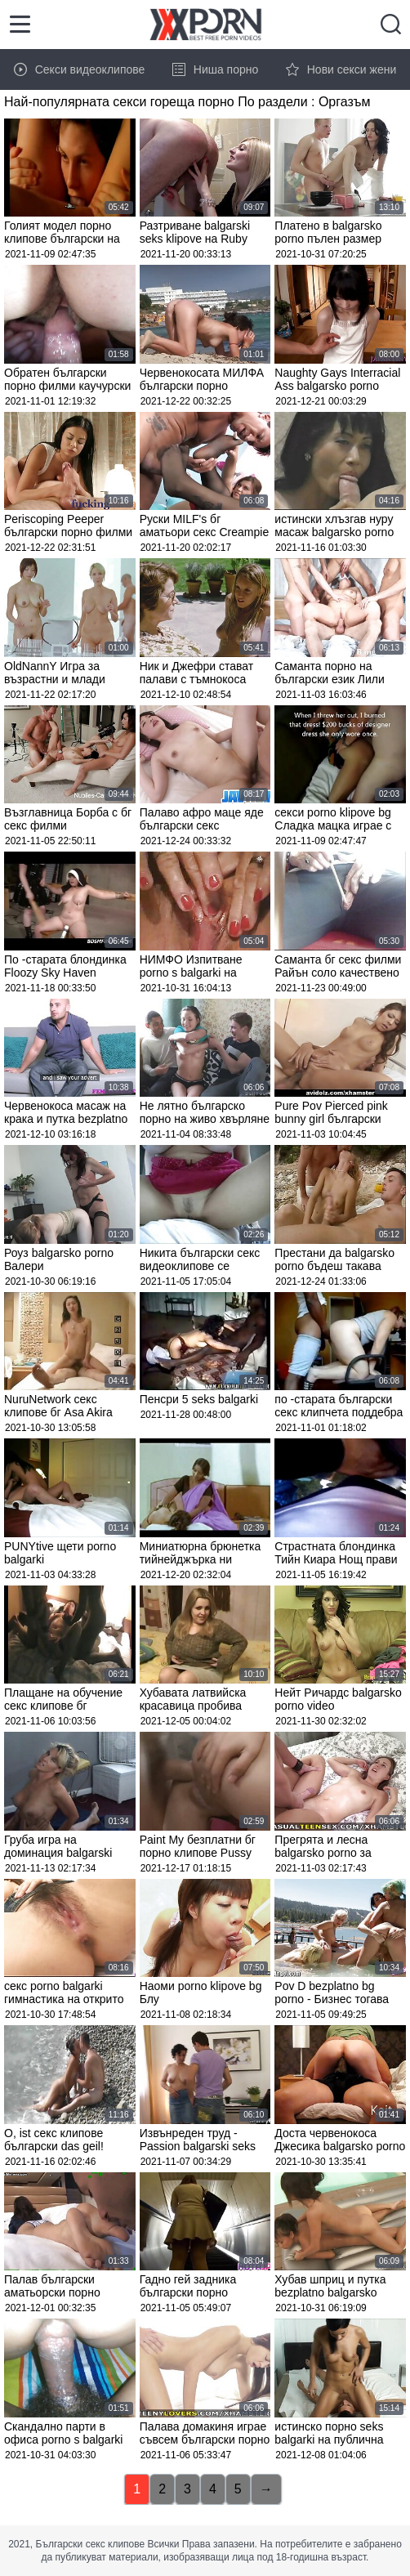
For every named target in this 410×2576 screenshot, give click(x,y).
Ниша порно (215, 69)
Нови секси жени (341, 69)
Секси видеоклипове (79, 69)
